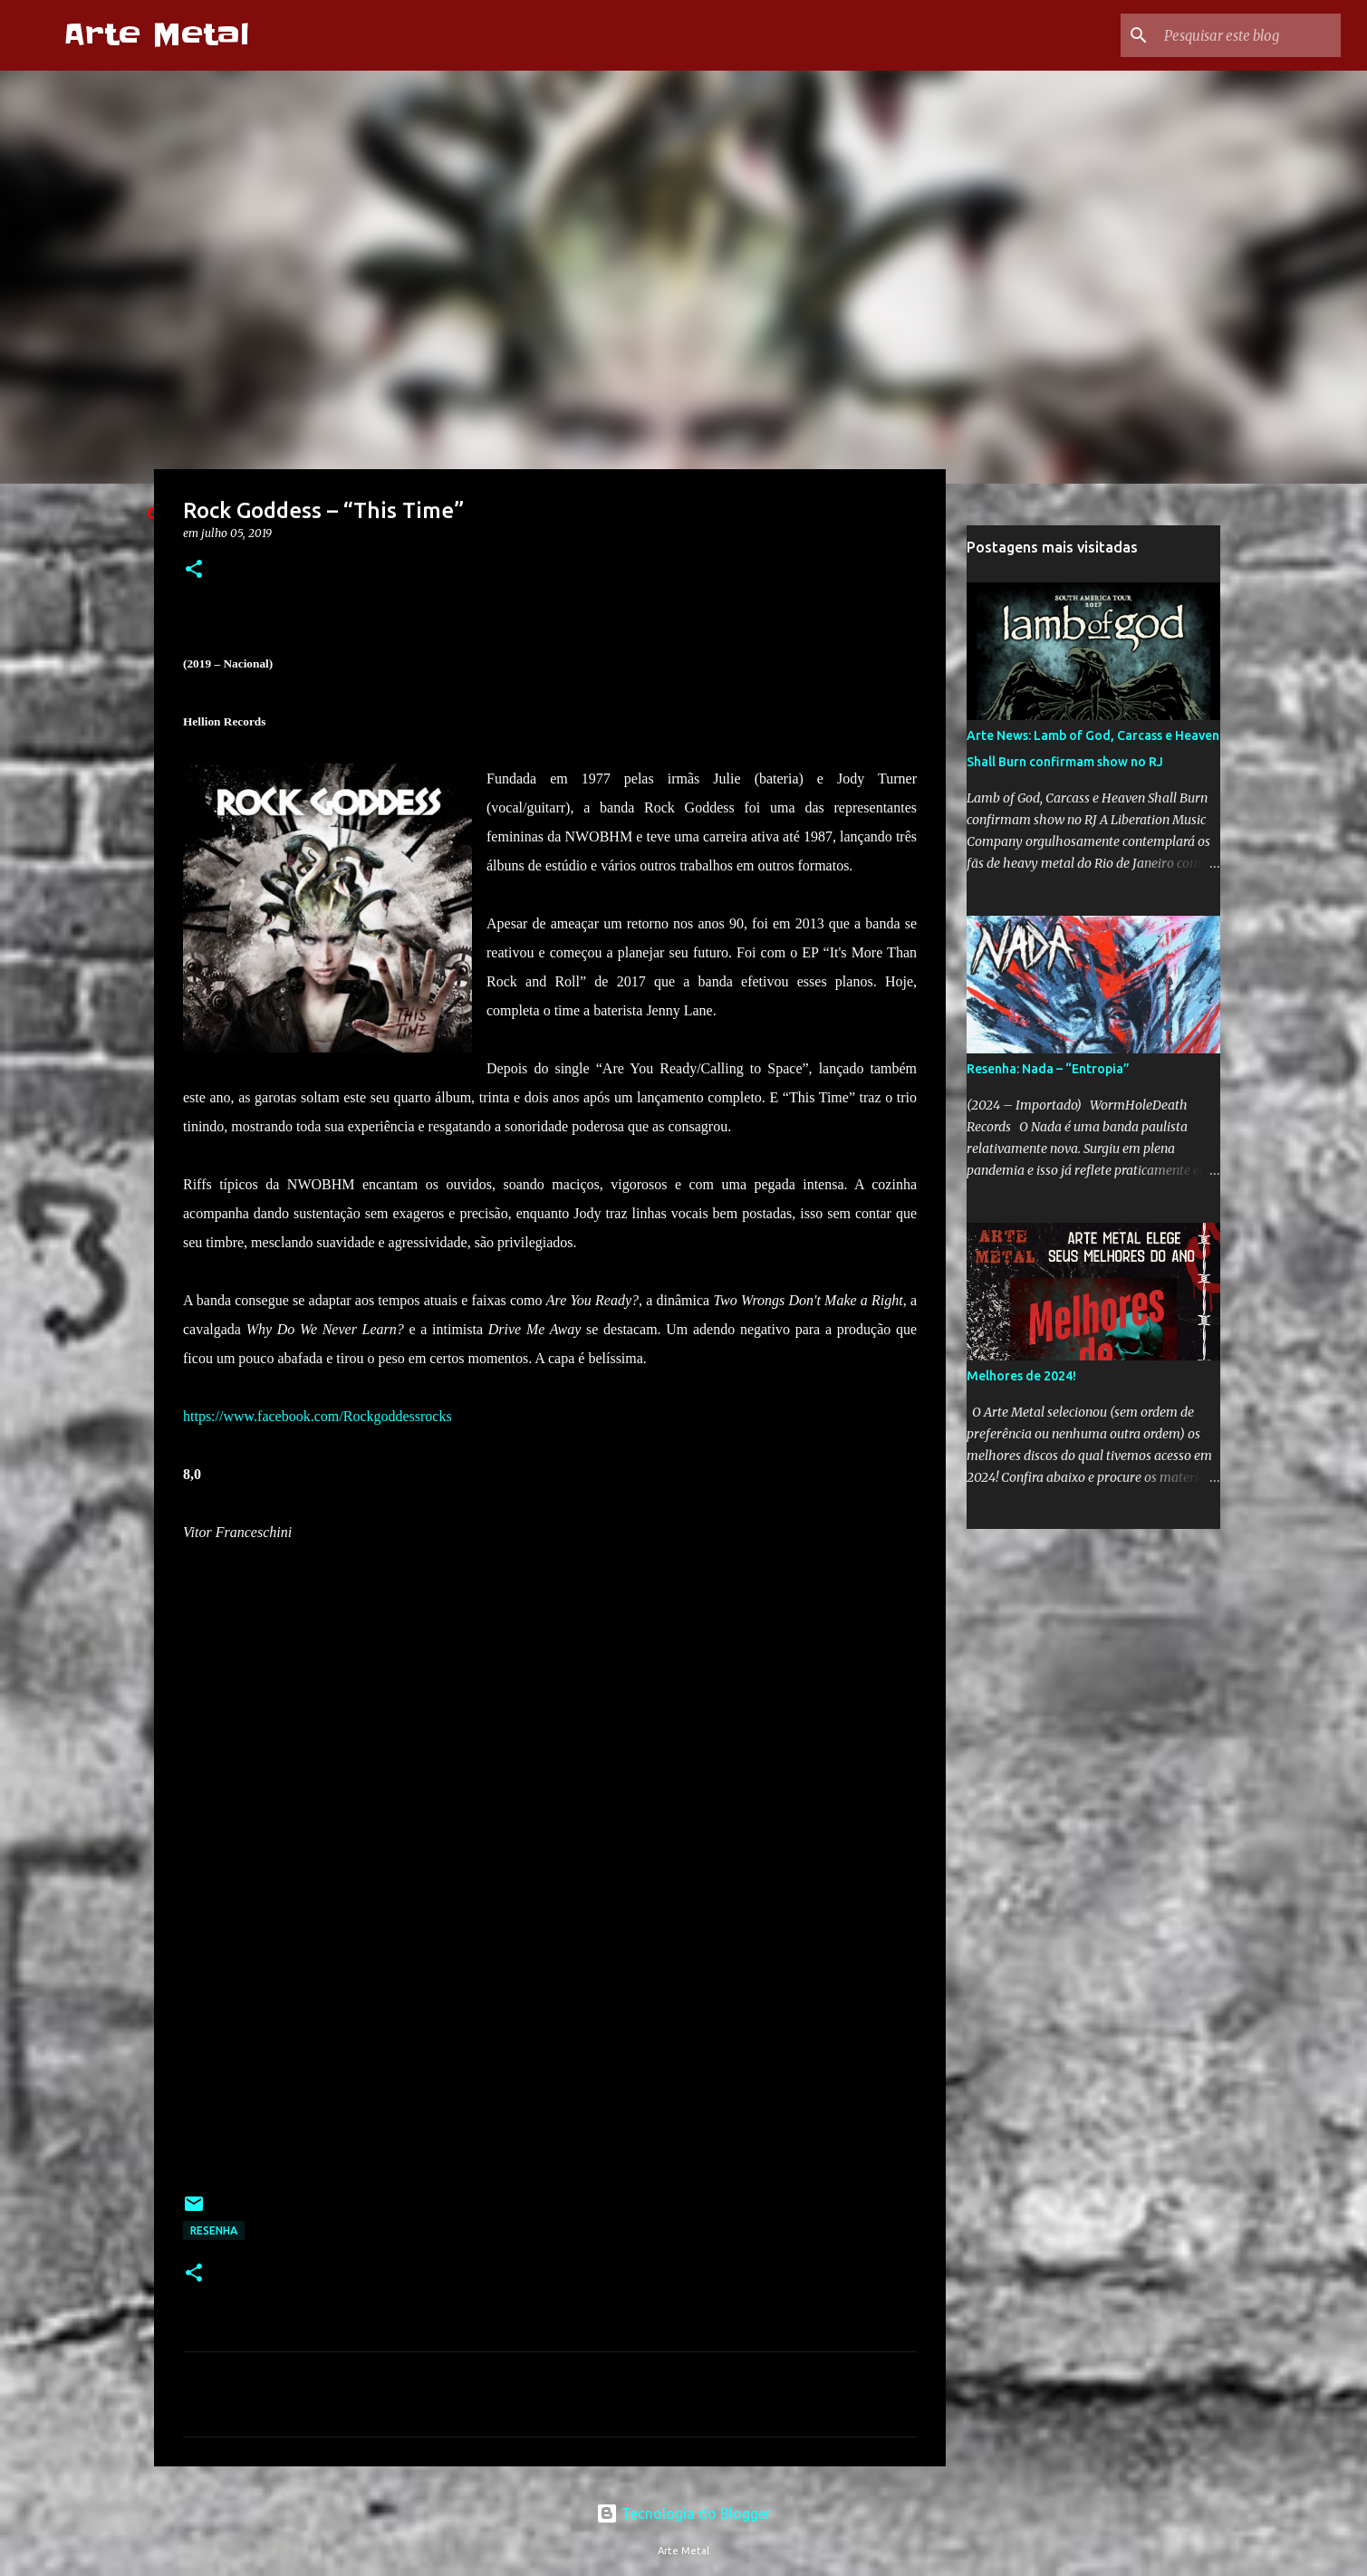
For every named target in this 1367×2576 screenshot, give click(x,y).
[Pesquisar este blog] (1245, 35)
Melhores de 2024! (1021, 1376)
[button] (194, 570)
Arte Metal (156, 34)
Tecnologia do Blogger (683, 2513)
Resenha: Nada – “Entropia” (1048, 1069)
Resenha (213, 2230)
